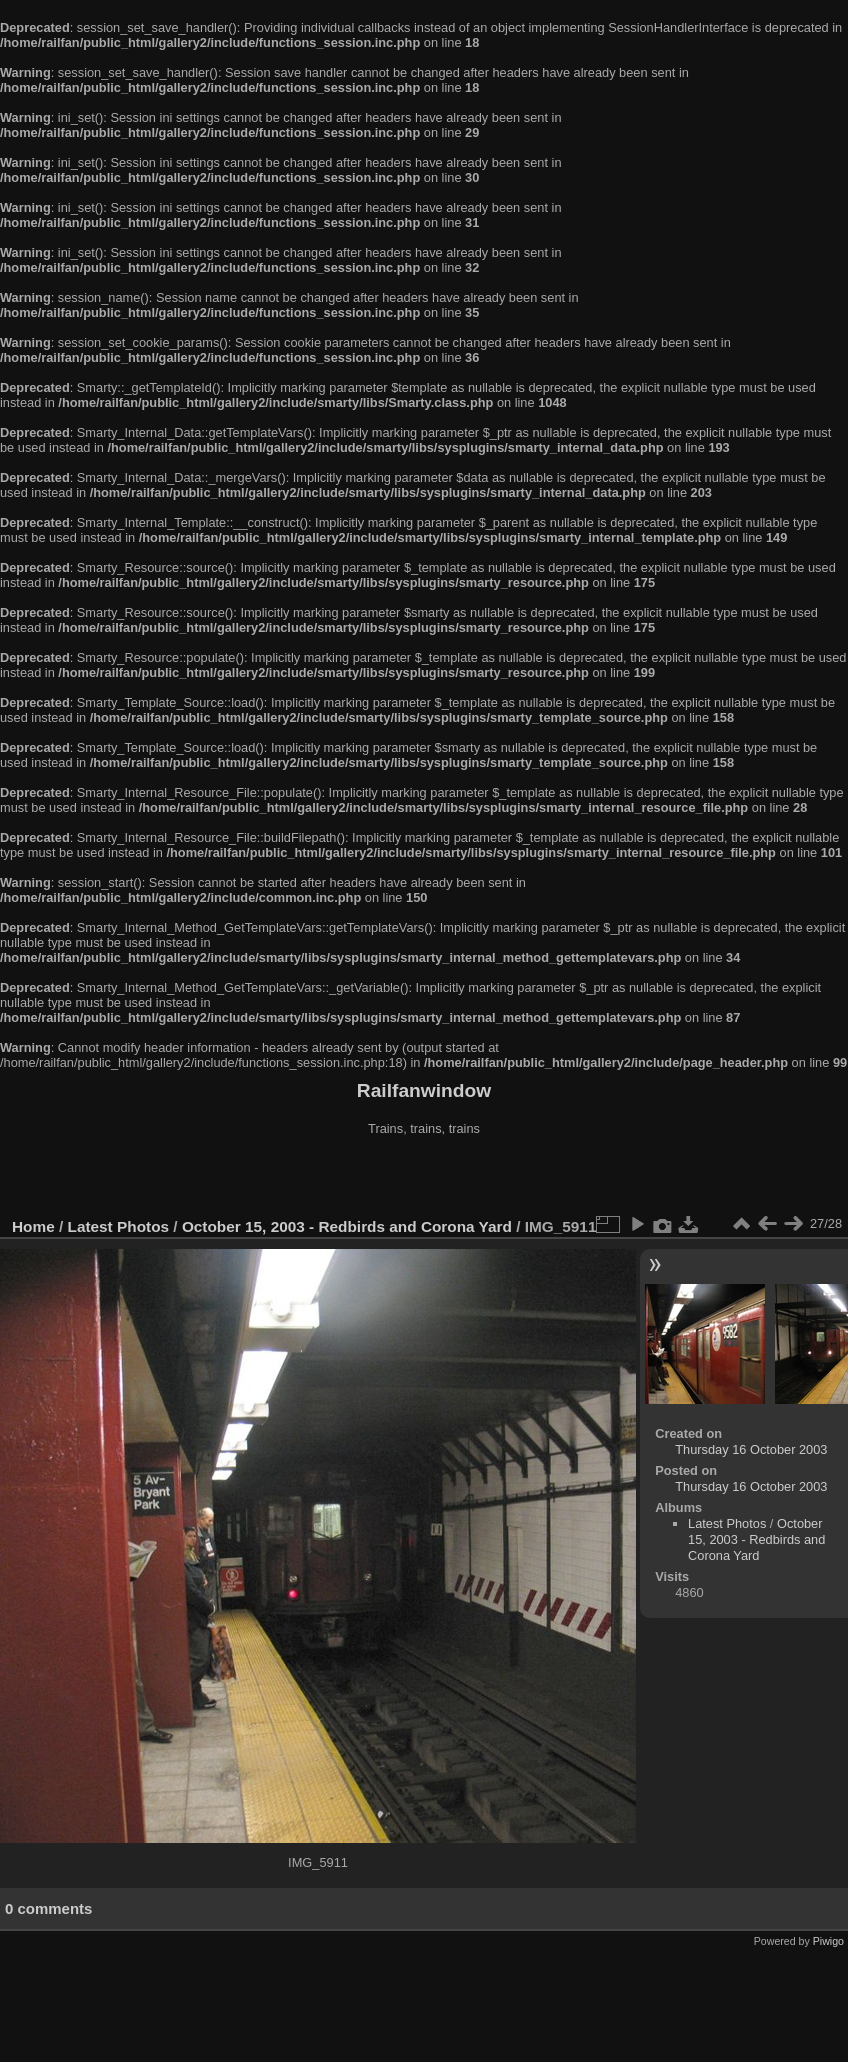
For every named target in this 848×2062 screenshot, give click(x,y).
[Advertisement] (424, 1179)
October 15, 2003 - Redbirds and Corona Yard (347, 1226)
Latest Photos (119, 1226)
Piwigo (828, 1941)
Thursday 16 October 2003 (751, 1449)
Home (33, 1226)
